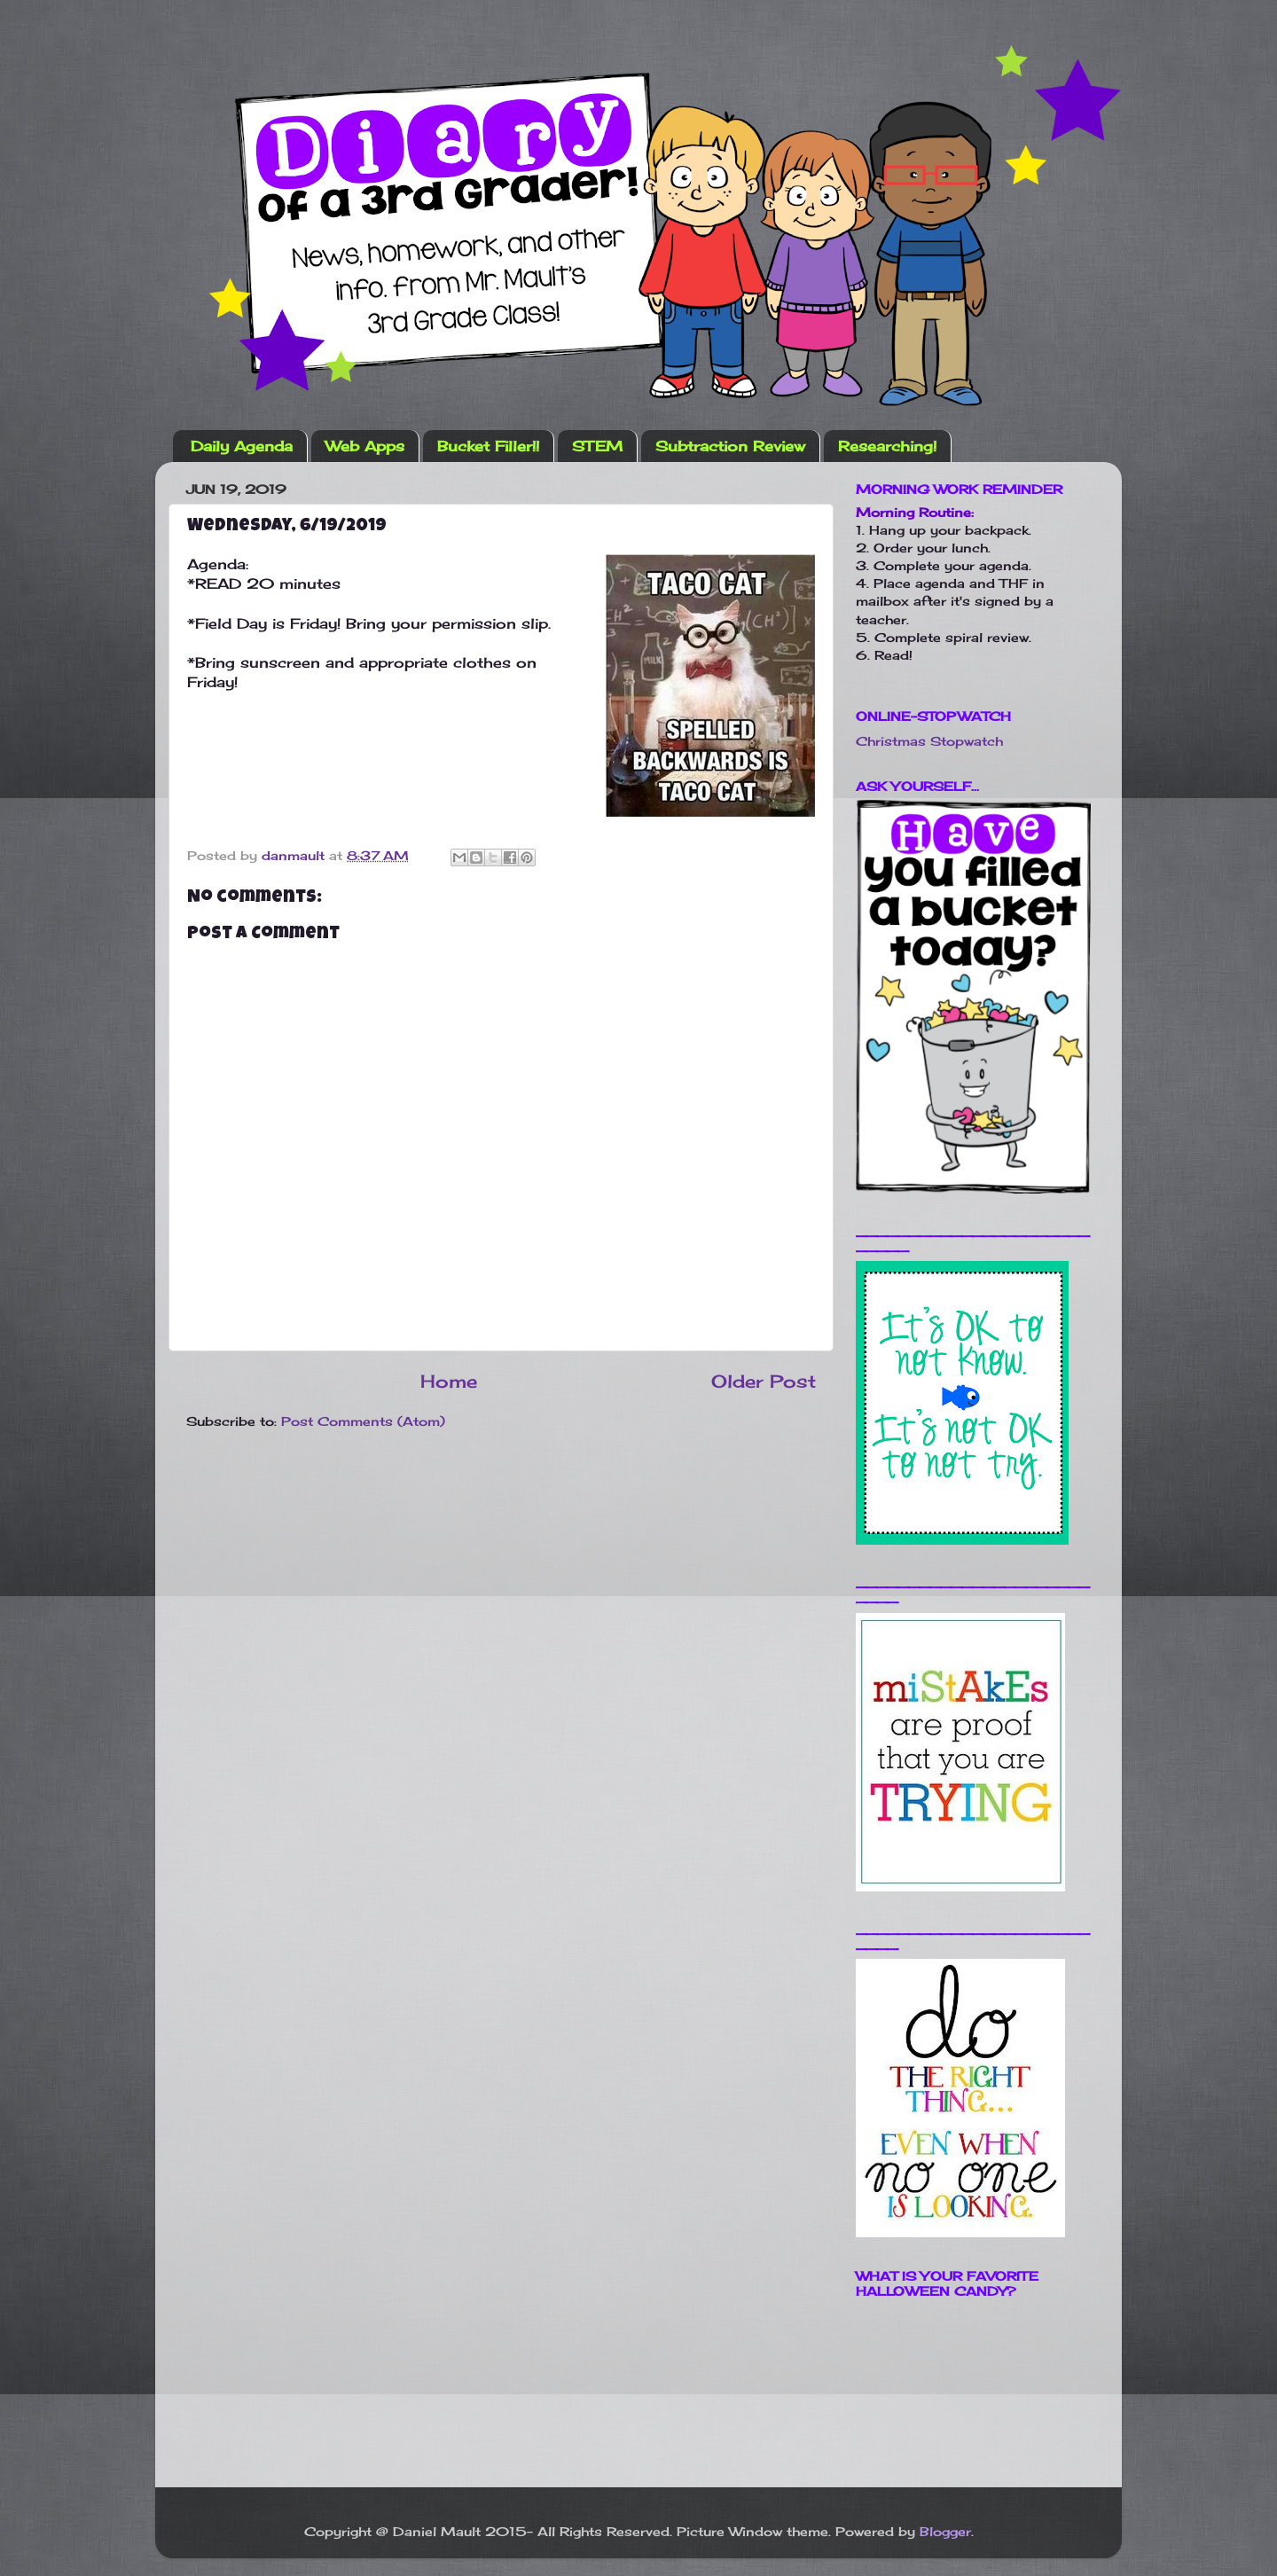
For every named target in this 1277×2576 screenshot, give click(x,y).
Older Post (763, 1381)
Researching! (887, 446)
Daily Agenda (242, 446)
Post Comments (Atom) (363, 1421)
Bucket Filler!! (488, 446)
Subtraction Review (730, 446)
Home (448, 1381)
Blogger (945, 2531)
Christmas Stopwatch (929, 740)
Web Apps (364, 446)
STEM (597, 446)
